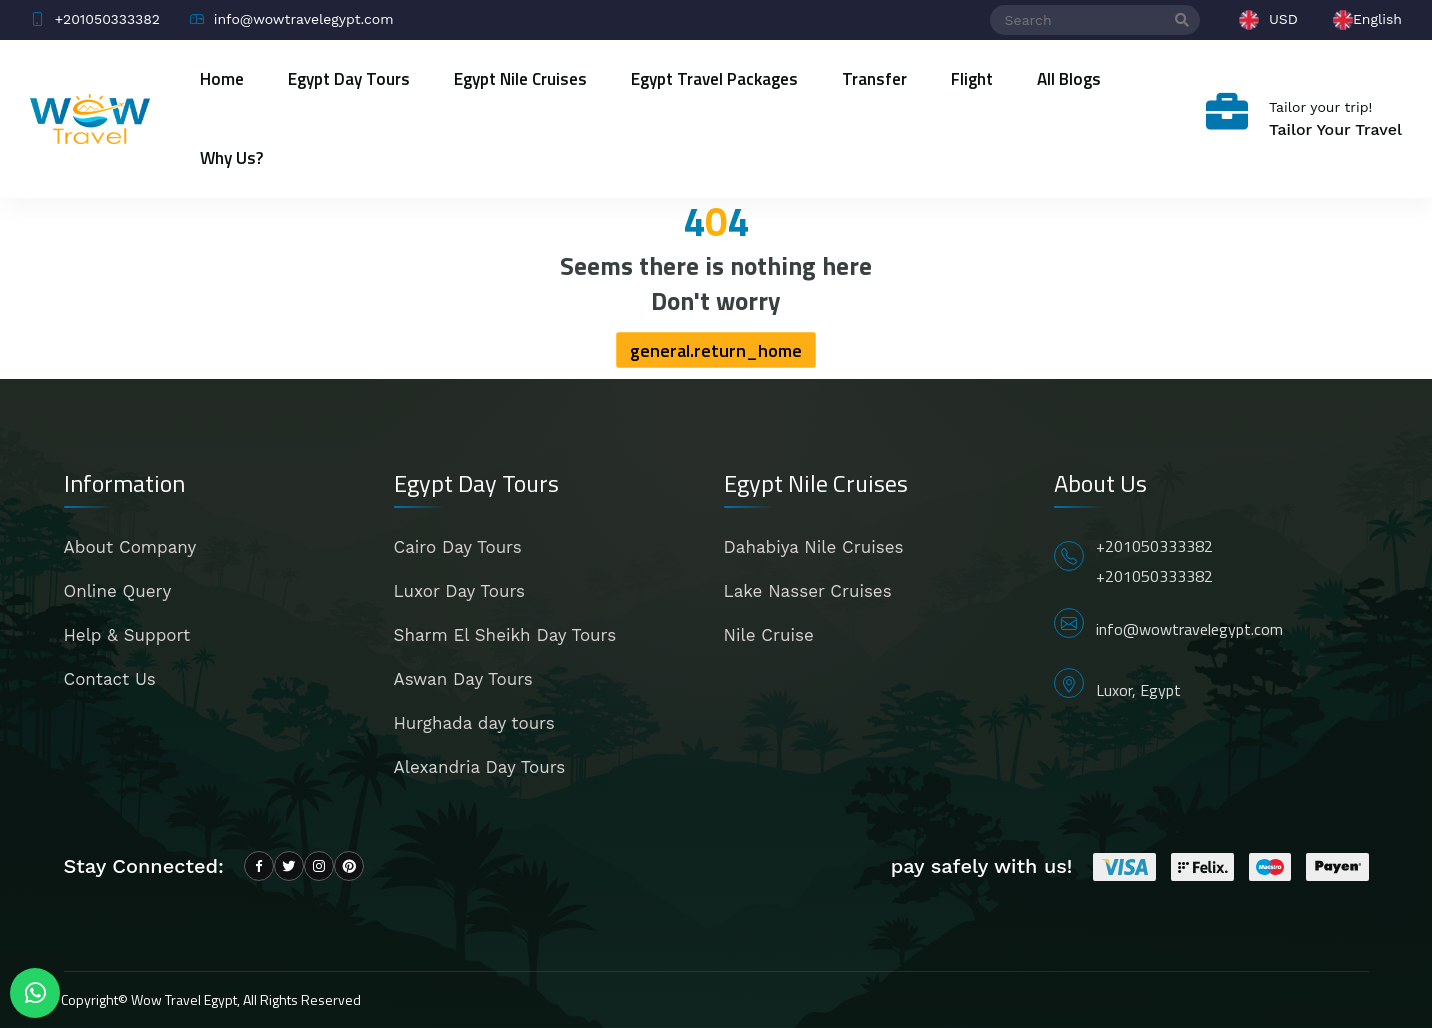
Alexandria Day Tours (480, 767)
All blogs (1069, 79)
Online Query (118, 591)
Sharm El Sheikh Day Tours (505, 635)
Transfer (874, 79)
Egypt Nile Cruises (520, 79)
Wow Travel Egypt (184, 999)
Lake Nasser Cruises (808, 591)
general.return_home (716, 350)
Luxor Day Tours (459, 591)
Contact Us (110, 679)
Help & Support (127, 635)
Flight (972, 79)
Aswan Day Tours (463, 679)
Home (222, 79)
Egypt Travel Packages (714, 79)
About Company (130, 547)
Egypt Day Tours (349, 79)
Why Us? (231, 158)
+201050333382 (1154, 546)
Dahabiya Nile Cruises (814, 547)
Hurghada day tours (474, 723)
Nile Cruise (769, 635)
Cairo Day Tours (458, 547)
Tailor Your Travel (1335, 129)
